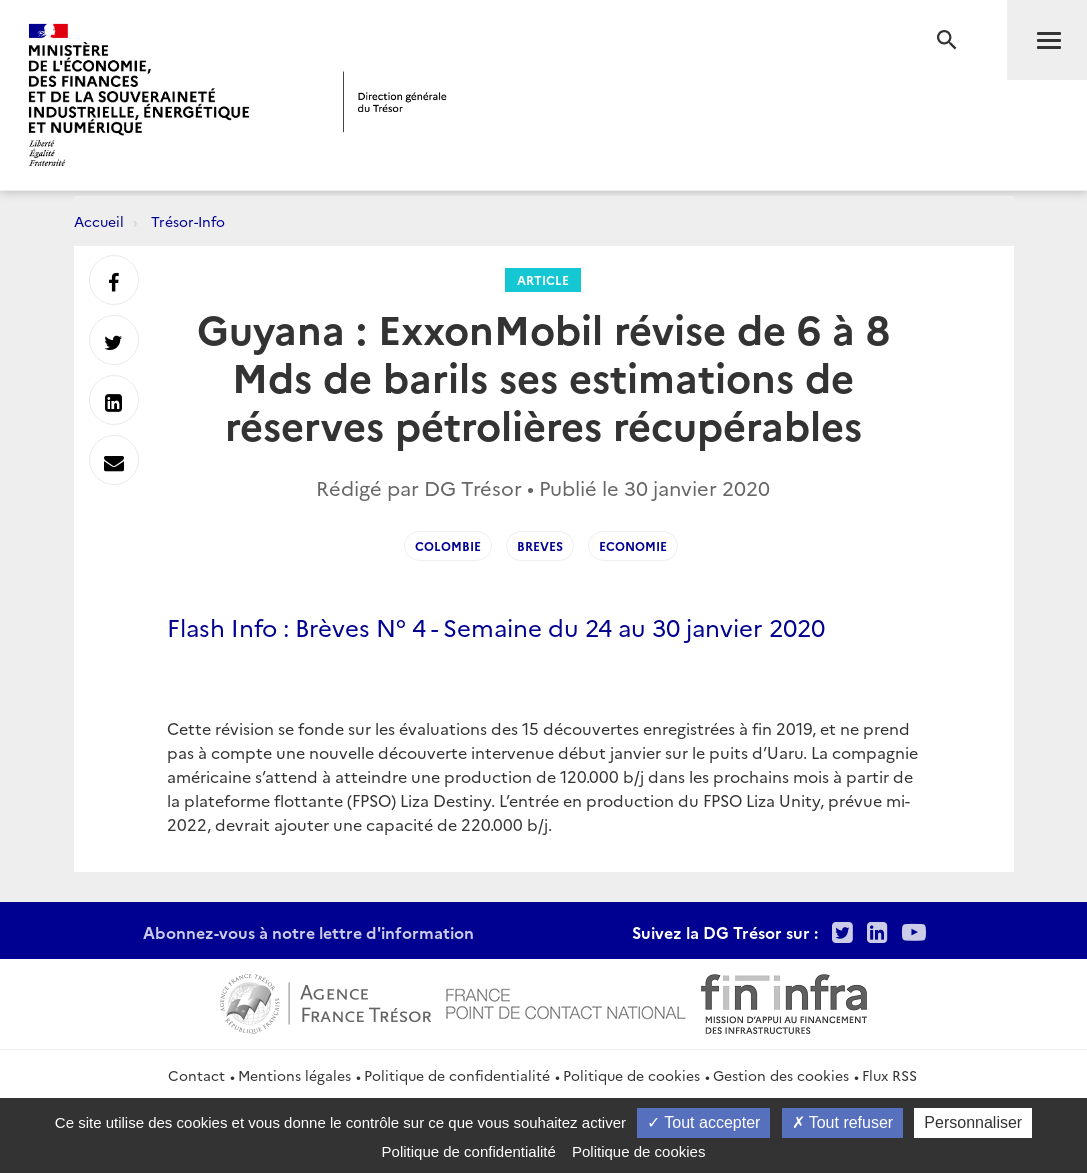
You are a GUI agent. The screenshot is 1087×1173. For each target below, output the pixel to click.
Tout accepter (703, 1122)
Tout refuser (843, 1122)
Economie (633, 545)
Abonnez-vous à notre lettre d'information (308, 932)
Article (543, 279)
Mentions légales (294, 1075)
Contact (196, 1075)
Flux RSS (889, 1075)
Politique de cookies (631, 1075)
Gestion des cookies (781, 1075)
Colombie (448, 545)
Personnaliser (973, 1122)
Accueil (99, 221)
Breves (540, 545)
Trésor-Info (188, 221)
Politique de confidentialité (457, 1075)
